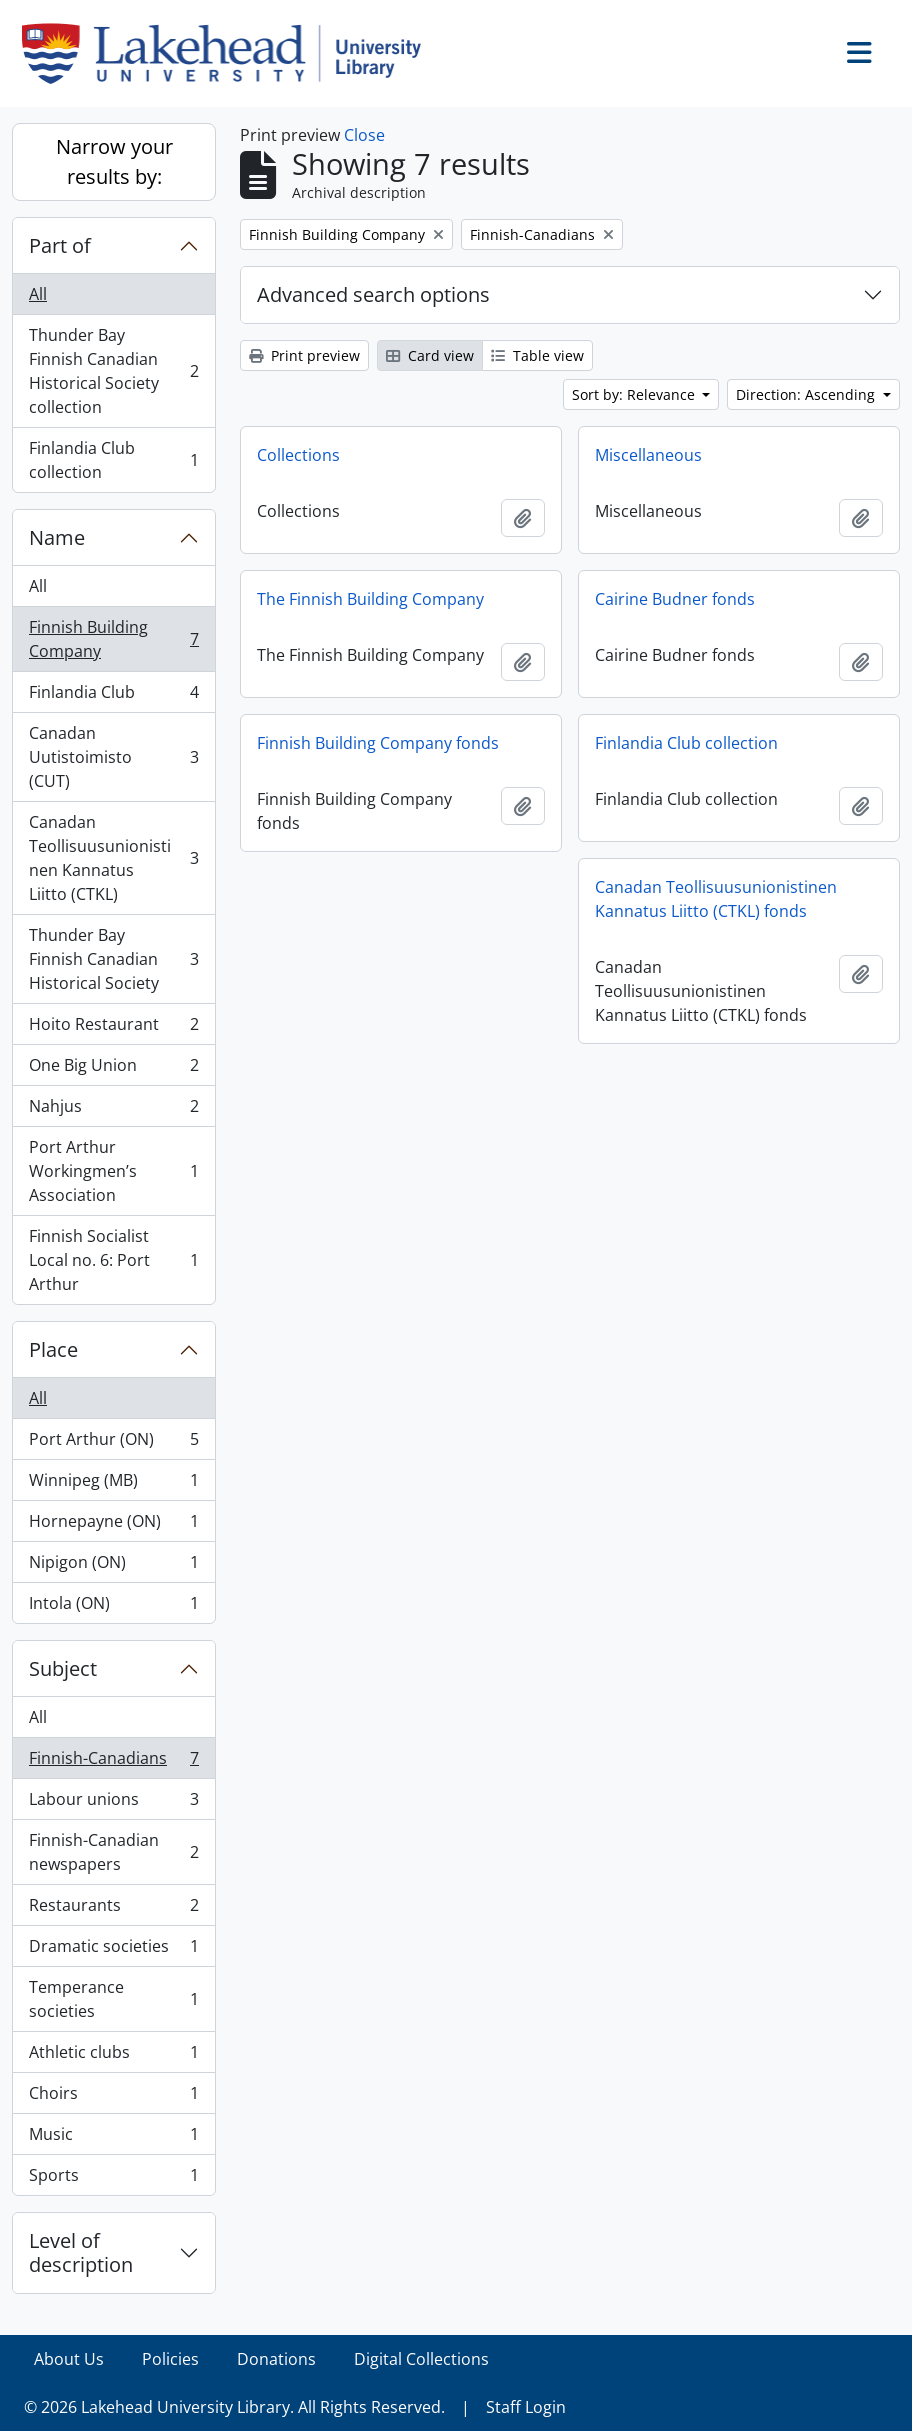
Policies (170, 2359)
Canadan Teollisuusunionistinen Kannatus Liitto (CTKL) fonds (716, 899)
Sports (113, 2179)
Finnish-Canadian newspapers (113, 1852)
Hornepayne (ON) (113, 1525)
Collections (298, 455)
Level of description (81, 2252)
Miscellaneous (648, 455)
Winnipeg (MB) (113, 1484)
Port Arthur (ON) (113, 1443)
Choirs (113, 2097)
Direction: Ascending (807, 394)
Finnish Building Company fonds (378, 743)
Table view (537, 355)
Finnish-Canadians (113, 1762)
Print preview (304, 355)
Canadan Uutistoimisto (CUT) (113, 757)
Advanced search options (373, 294)
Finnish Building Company (113, 639)
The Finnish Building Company (370, 599)
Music (113, 2138)
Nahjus (113, 1110)
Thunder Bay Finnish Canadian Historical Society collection (113, 371)
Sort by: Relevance (635, 394)
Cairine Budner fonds (675, 599)
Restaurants (113, 1909)
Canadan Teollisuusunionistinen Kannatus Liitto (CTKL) (113, 858)
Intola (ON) (113, 1607)
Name (57, 537)
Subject (63, 1668)
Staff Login (526, 2407)
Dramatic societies (113, 1950)
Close (364, 135)
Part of (60, 245)
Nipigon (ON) (113, 1566)
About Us (69, 2359)
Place (53, 1349)
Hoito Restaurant (113, 1028)
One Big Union (113, 1069)
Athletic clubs (113, 2056)
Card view (430, 355)
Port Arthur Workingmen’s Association (113, 1171)
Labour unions (113, 1803)
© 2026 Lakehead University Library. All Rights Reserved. (234, 2407)
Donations (276, 2359)
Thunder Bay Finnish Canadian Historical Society (113, 959)
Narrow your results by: (114, 161)
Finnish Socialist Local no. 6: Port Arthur (113, 1260)
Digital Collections (421, 2359)
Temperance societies (113, 1999)
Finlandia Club (113, 696)
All (38, 294)
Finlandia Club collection (113, 460)
